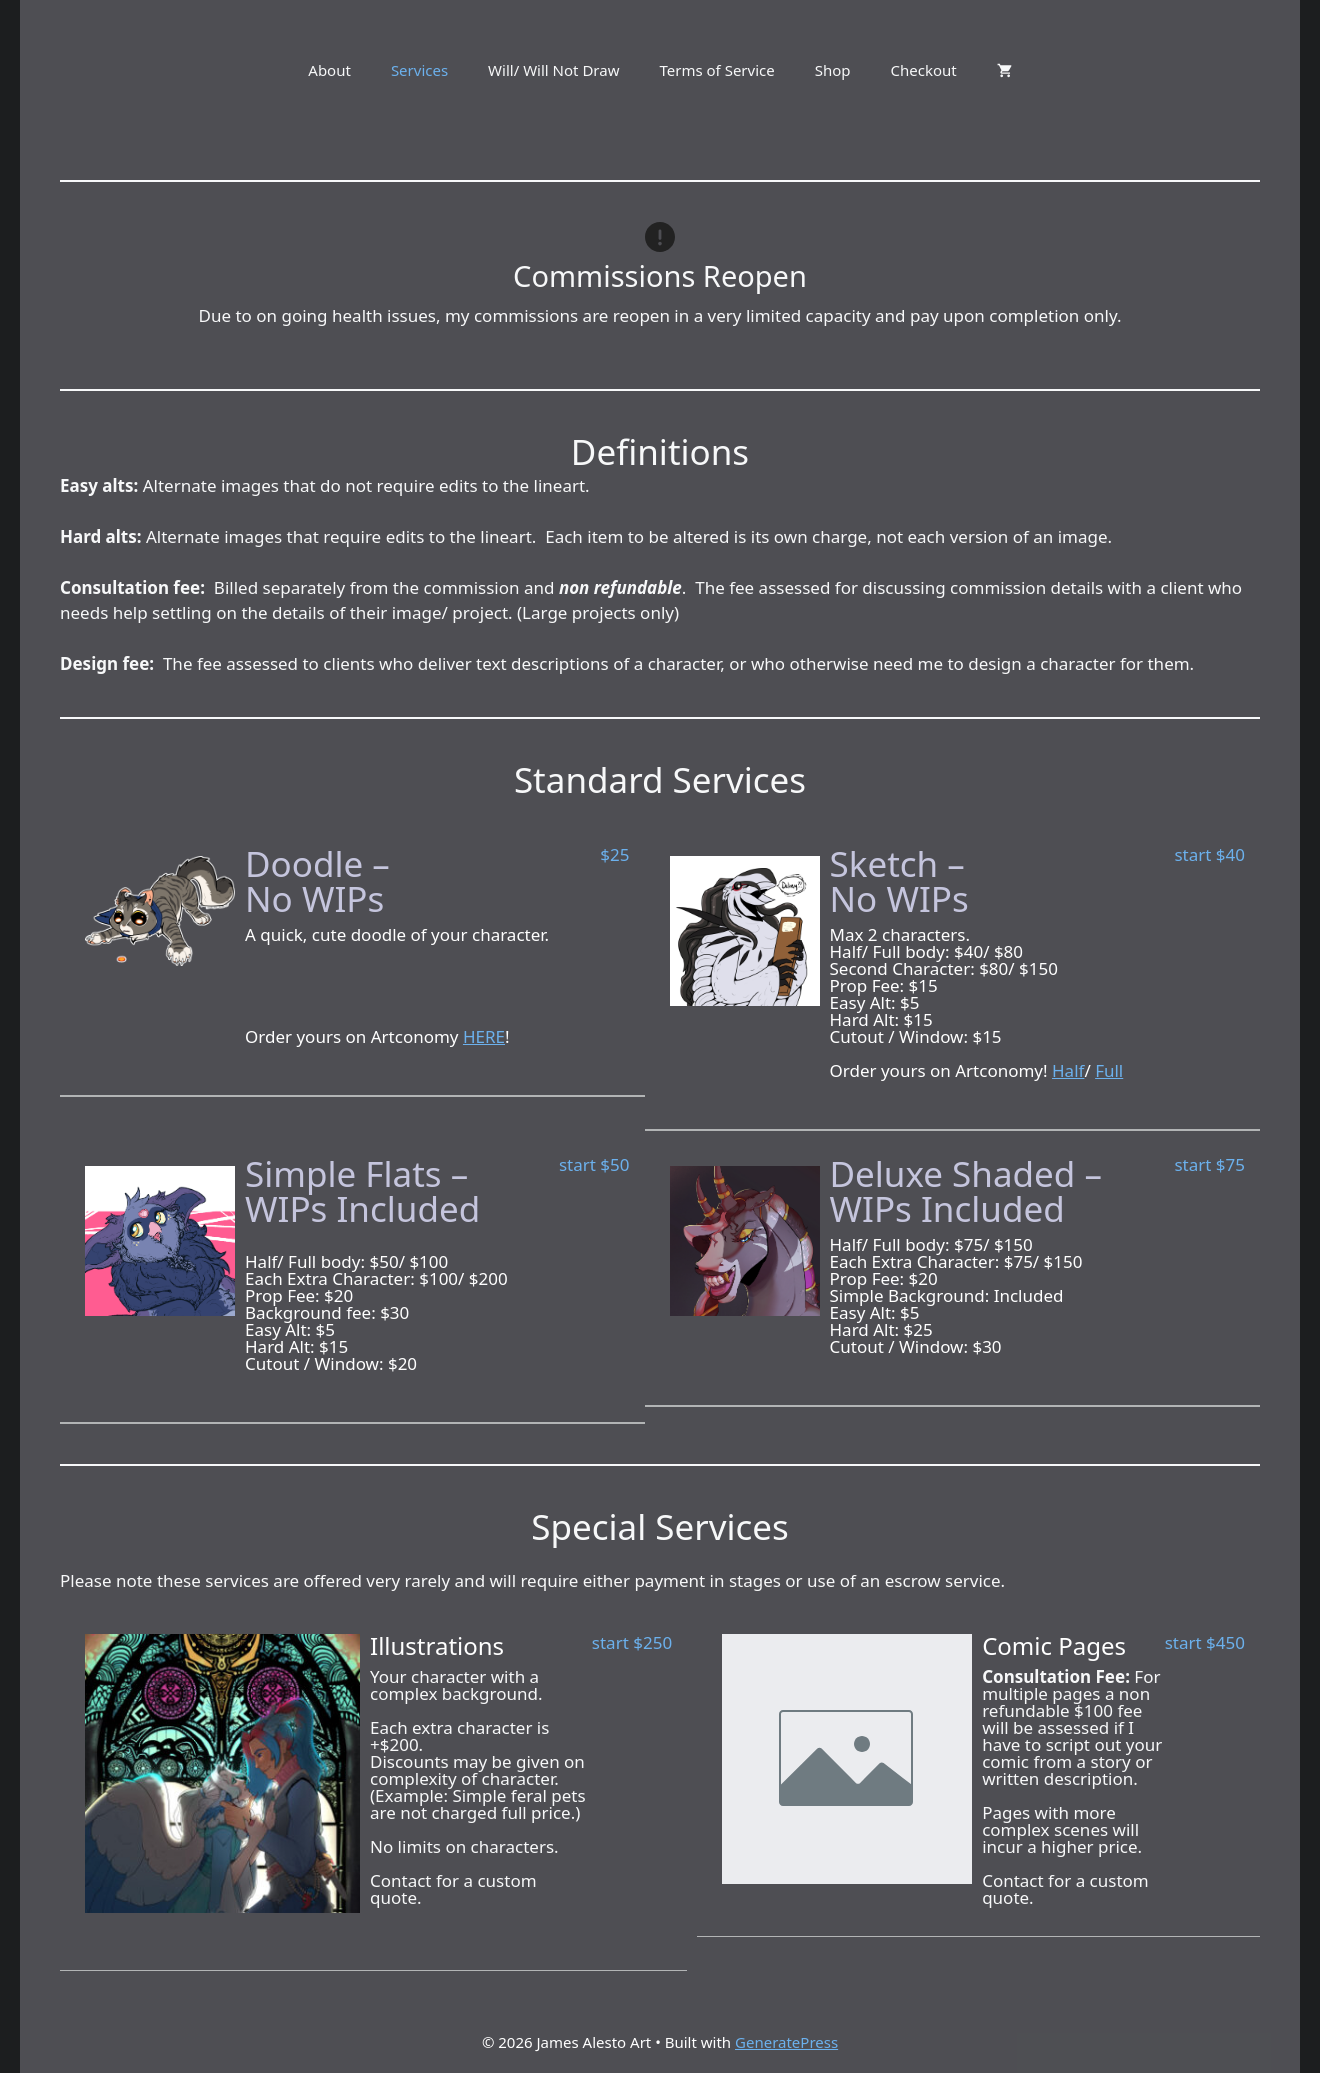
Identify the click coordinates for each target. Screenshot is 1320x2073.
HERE (484, 1036)
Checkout (924, 70)
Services (419, 70)
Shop (833, 70)
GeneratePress (786, 2042)
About (329, 70)
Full (1109, 1070)
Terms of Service (716, 70)
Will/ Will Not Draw (553, 70)
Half (1068, 1070)
